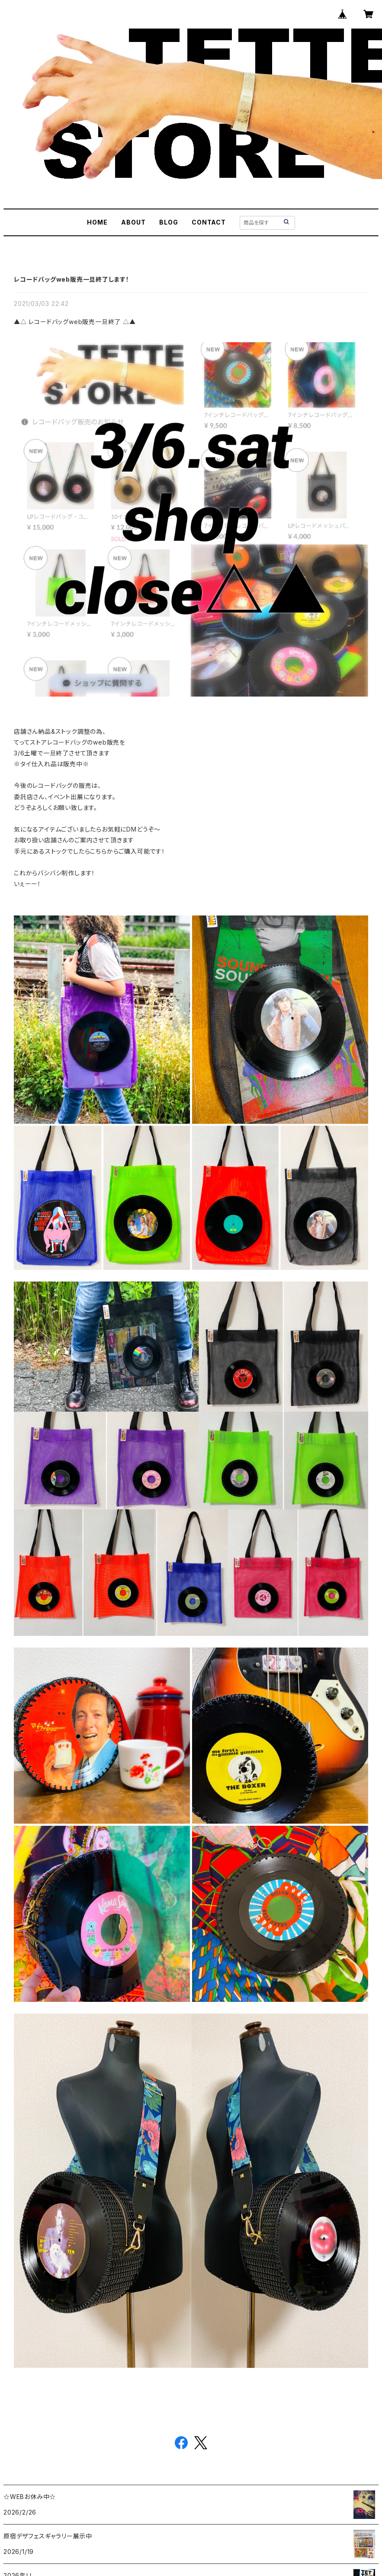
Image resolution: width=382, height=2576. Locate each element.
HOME (97, 222)
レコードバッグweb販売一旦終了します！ (71, 279)
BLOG (168, 222)
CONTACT (209, 222)
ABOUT (133, 222)
